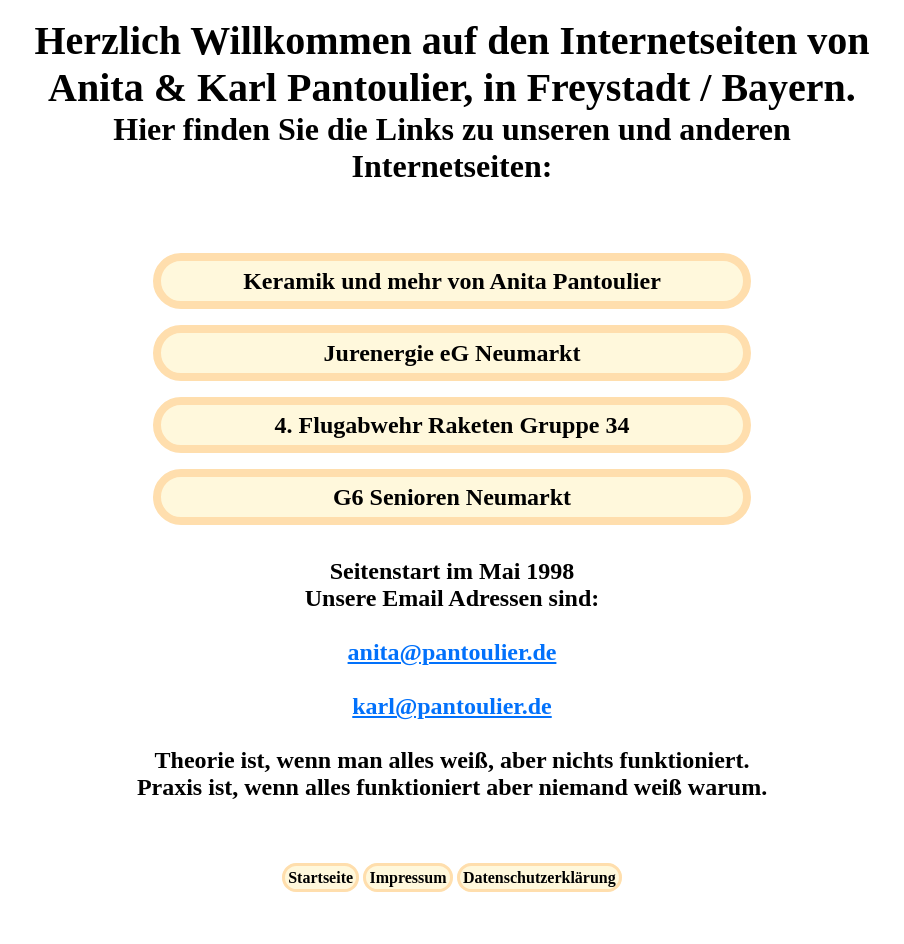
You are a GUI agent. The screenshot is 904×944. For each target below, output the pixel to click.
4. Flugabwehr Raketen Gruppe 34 (452, 425)
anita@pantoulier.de (452, 652)
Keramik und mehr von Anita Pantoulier (452, 281)
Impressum (407, 877)
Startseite (320, 877)
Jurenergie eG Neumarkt (452, 353)
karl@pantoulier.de (451, 706)
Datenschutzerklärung (539, 877)
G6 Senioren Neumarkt (452, 497)
